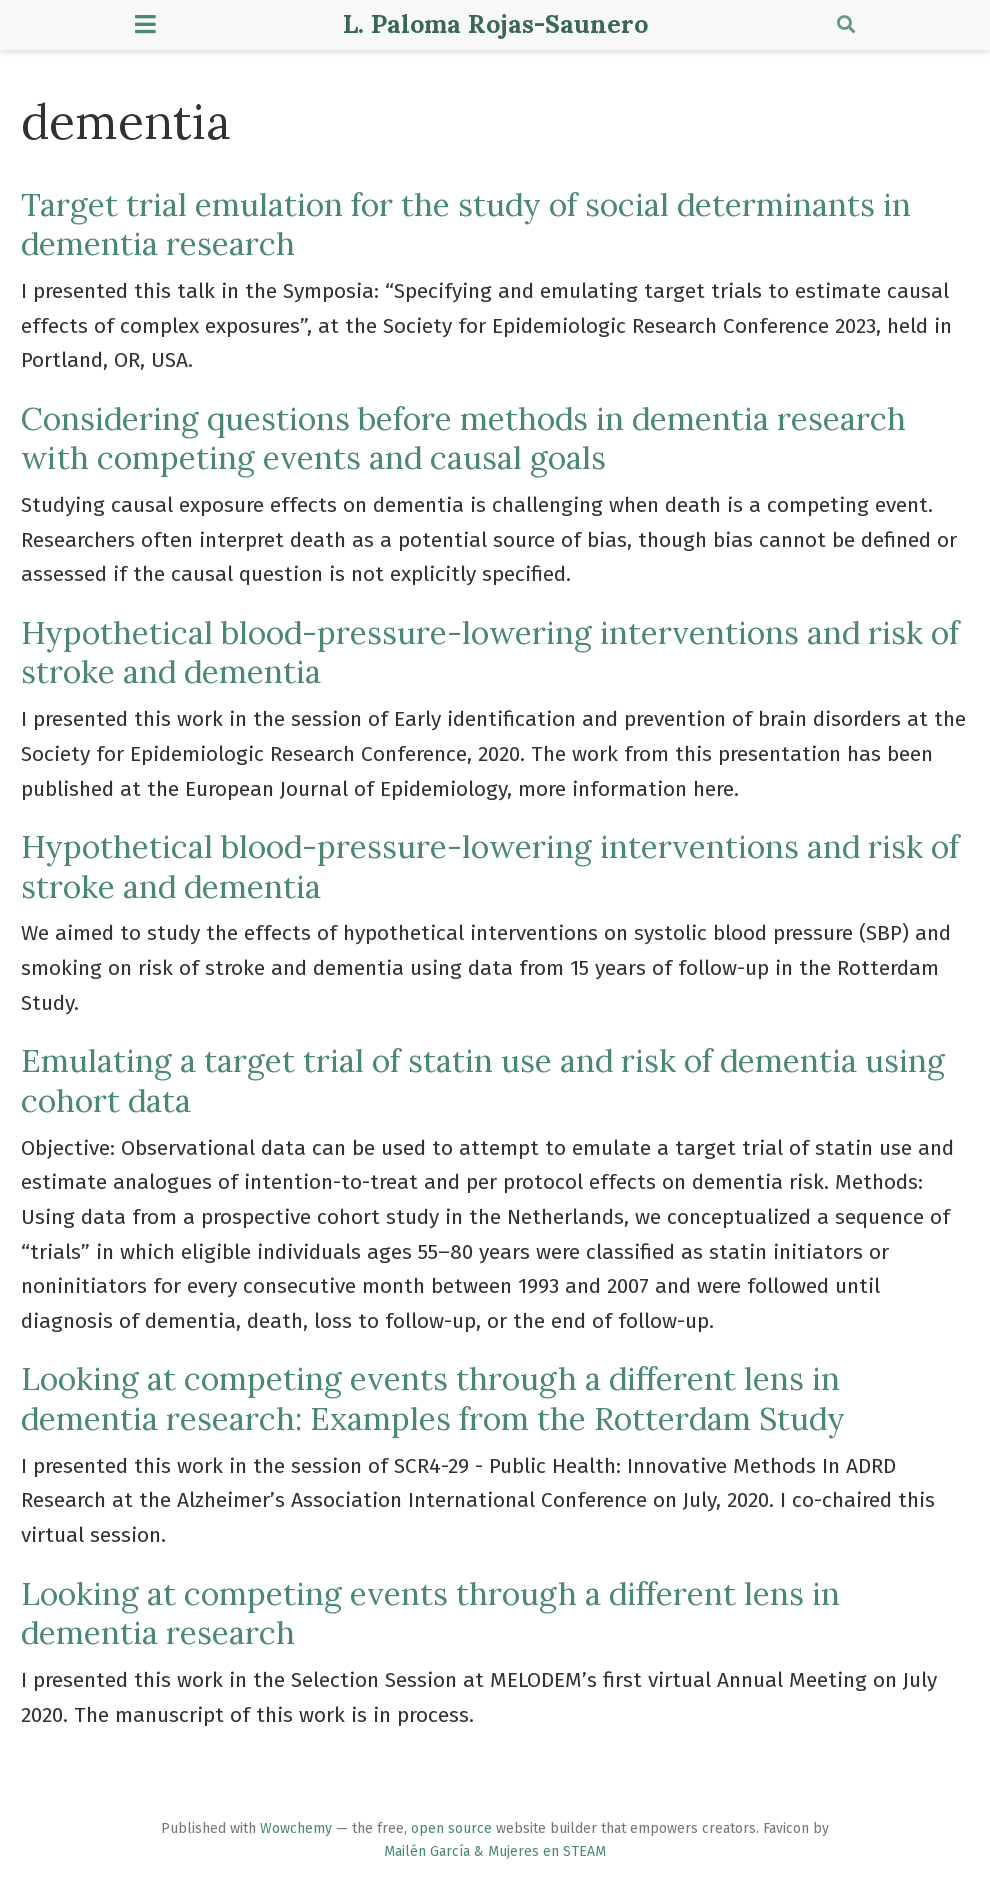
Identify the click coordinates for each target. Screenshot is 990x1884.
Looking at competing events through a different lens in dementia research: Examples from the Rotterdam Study (433, 1398)
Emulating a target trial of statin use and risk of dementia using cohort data (483, 1080)
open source (451, 1828)
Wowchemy (296, 1828)
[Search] (846, 25)
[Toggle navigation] (145, 25)
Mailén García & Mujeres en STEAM (495, 1851)
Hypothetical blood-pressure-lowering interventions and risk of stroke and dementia (490, 652)
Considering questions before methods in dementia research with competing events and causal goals (463, 438)
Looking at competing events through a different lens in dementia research (430, 1613)
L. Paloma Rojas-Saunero (495, 24)
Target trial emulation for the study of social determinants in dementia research (466, 224)
